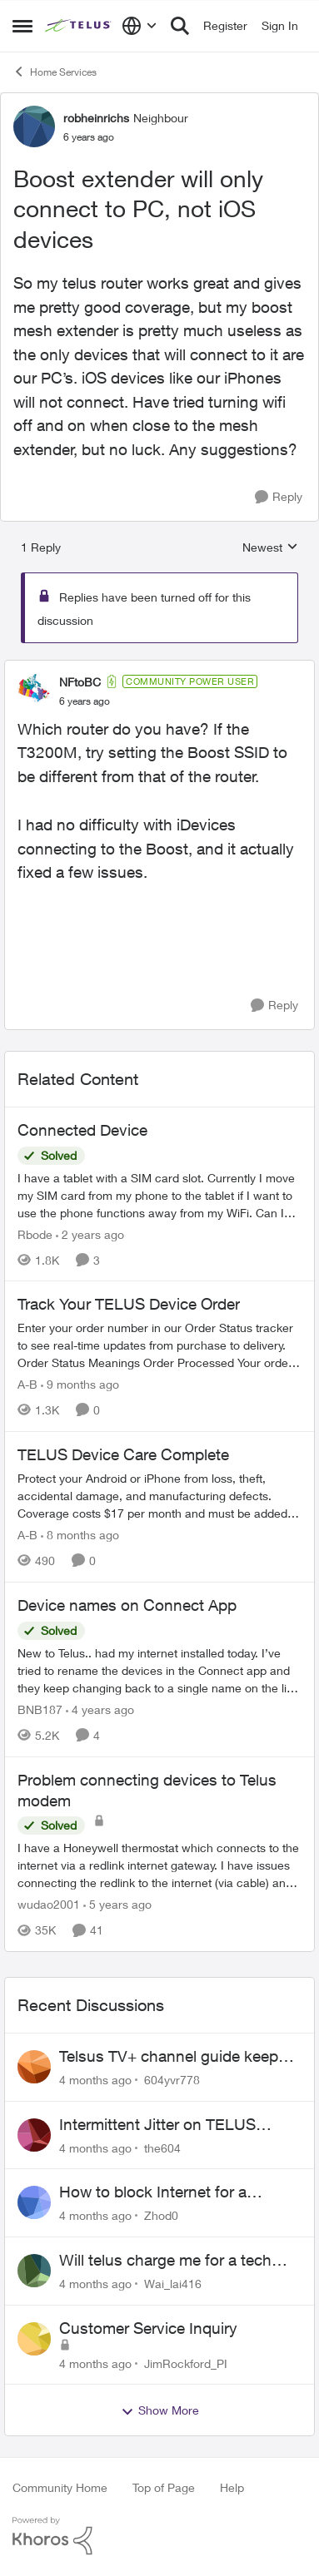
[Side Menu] (22, 25)
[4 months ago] (95, 2079)
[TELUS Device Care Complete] (159, 1495)
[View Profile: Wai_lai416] (34, 2270)
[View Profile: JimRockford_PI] (34, 2339)
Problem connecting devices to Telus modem (147, 1790)
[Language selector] (139, 25)
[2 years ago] (90, 1233)
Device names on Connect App (127, 1605)
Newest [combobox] (270, 548)
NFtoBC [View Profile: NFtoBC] (80, 682)
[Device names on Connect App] (159, 1670)
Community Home (59, 2487)
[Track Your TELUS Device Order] (159, 1345)
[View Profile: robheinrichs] (34, 126)
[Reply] (279, 497)
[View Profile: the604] (34, 2135)
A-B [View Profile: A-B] (27, 1384)
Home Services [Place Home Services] (54, 71)
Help (232, 2487)
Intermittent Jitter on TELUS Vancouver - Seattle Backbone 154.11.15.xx (165, 2125)
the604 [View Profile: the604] (162, 2147)
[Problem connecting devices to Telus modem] (159, 1865)
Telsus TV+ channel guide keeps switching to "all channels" (173, 2057)
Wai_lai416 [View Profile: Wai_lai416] (173, 2283)
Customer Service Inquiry (148, 2328)
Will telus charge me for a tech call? (165, 2261)
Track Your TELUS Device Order (128, 1304)
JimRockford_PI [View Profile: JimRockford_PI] (185, 2363)
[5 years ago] (117, 1904)
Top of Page (163, 2487)
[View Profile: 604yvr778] (34, 2066)
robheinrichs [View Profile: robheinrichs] (96, 118)
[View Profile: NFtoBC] (34, 690)
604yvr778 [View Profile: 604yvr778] (172, 2080)
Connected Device (82, 1130)
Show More (160, 2410)
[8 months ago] (80, 1534)
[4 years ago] (100, 1709)
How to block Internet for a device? (153, 2192)
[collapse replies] (159, 668)
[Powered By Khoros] (159, 2536)
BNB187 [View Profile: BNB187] (39, 1709)
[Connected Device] (159, 1194)
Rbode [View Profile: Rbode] (34, 1233)
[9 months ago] (80, 1384)
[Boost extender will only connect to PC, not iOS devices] (84, 701)
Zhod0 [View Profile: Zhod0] (161, 2215)
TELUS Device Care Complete (123, 1454)
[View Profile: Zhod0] (34, 2202)
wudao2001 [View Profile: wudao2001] (48, 1904)
